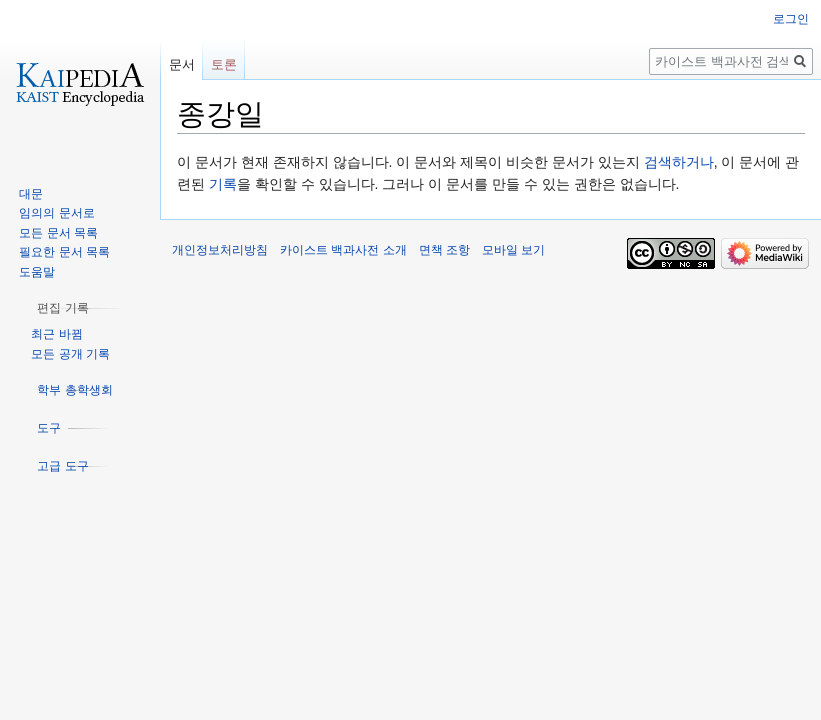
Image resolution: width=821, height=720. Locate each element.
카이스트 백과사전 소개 (343, 250)
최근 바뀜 (56, 334)
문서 (182, 64)
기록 (223, 184)
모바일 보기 (513, 250)
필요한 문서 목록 (64, 252)
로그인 (791, 19)
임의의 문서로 (56, 213)
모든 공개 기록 (70, 354)
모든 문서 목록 (58, 233)
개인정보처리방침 (220, 250)
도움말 (37, 272)
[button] (62, 308)
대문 (31, 194)
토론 (224, 64)
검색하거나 (679, 162)
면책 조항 (444, 250)
